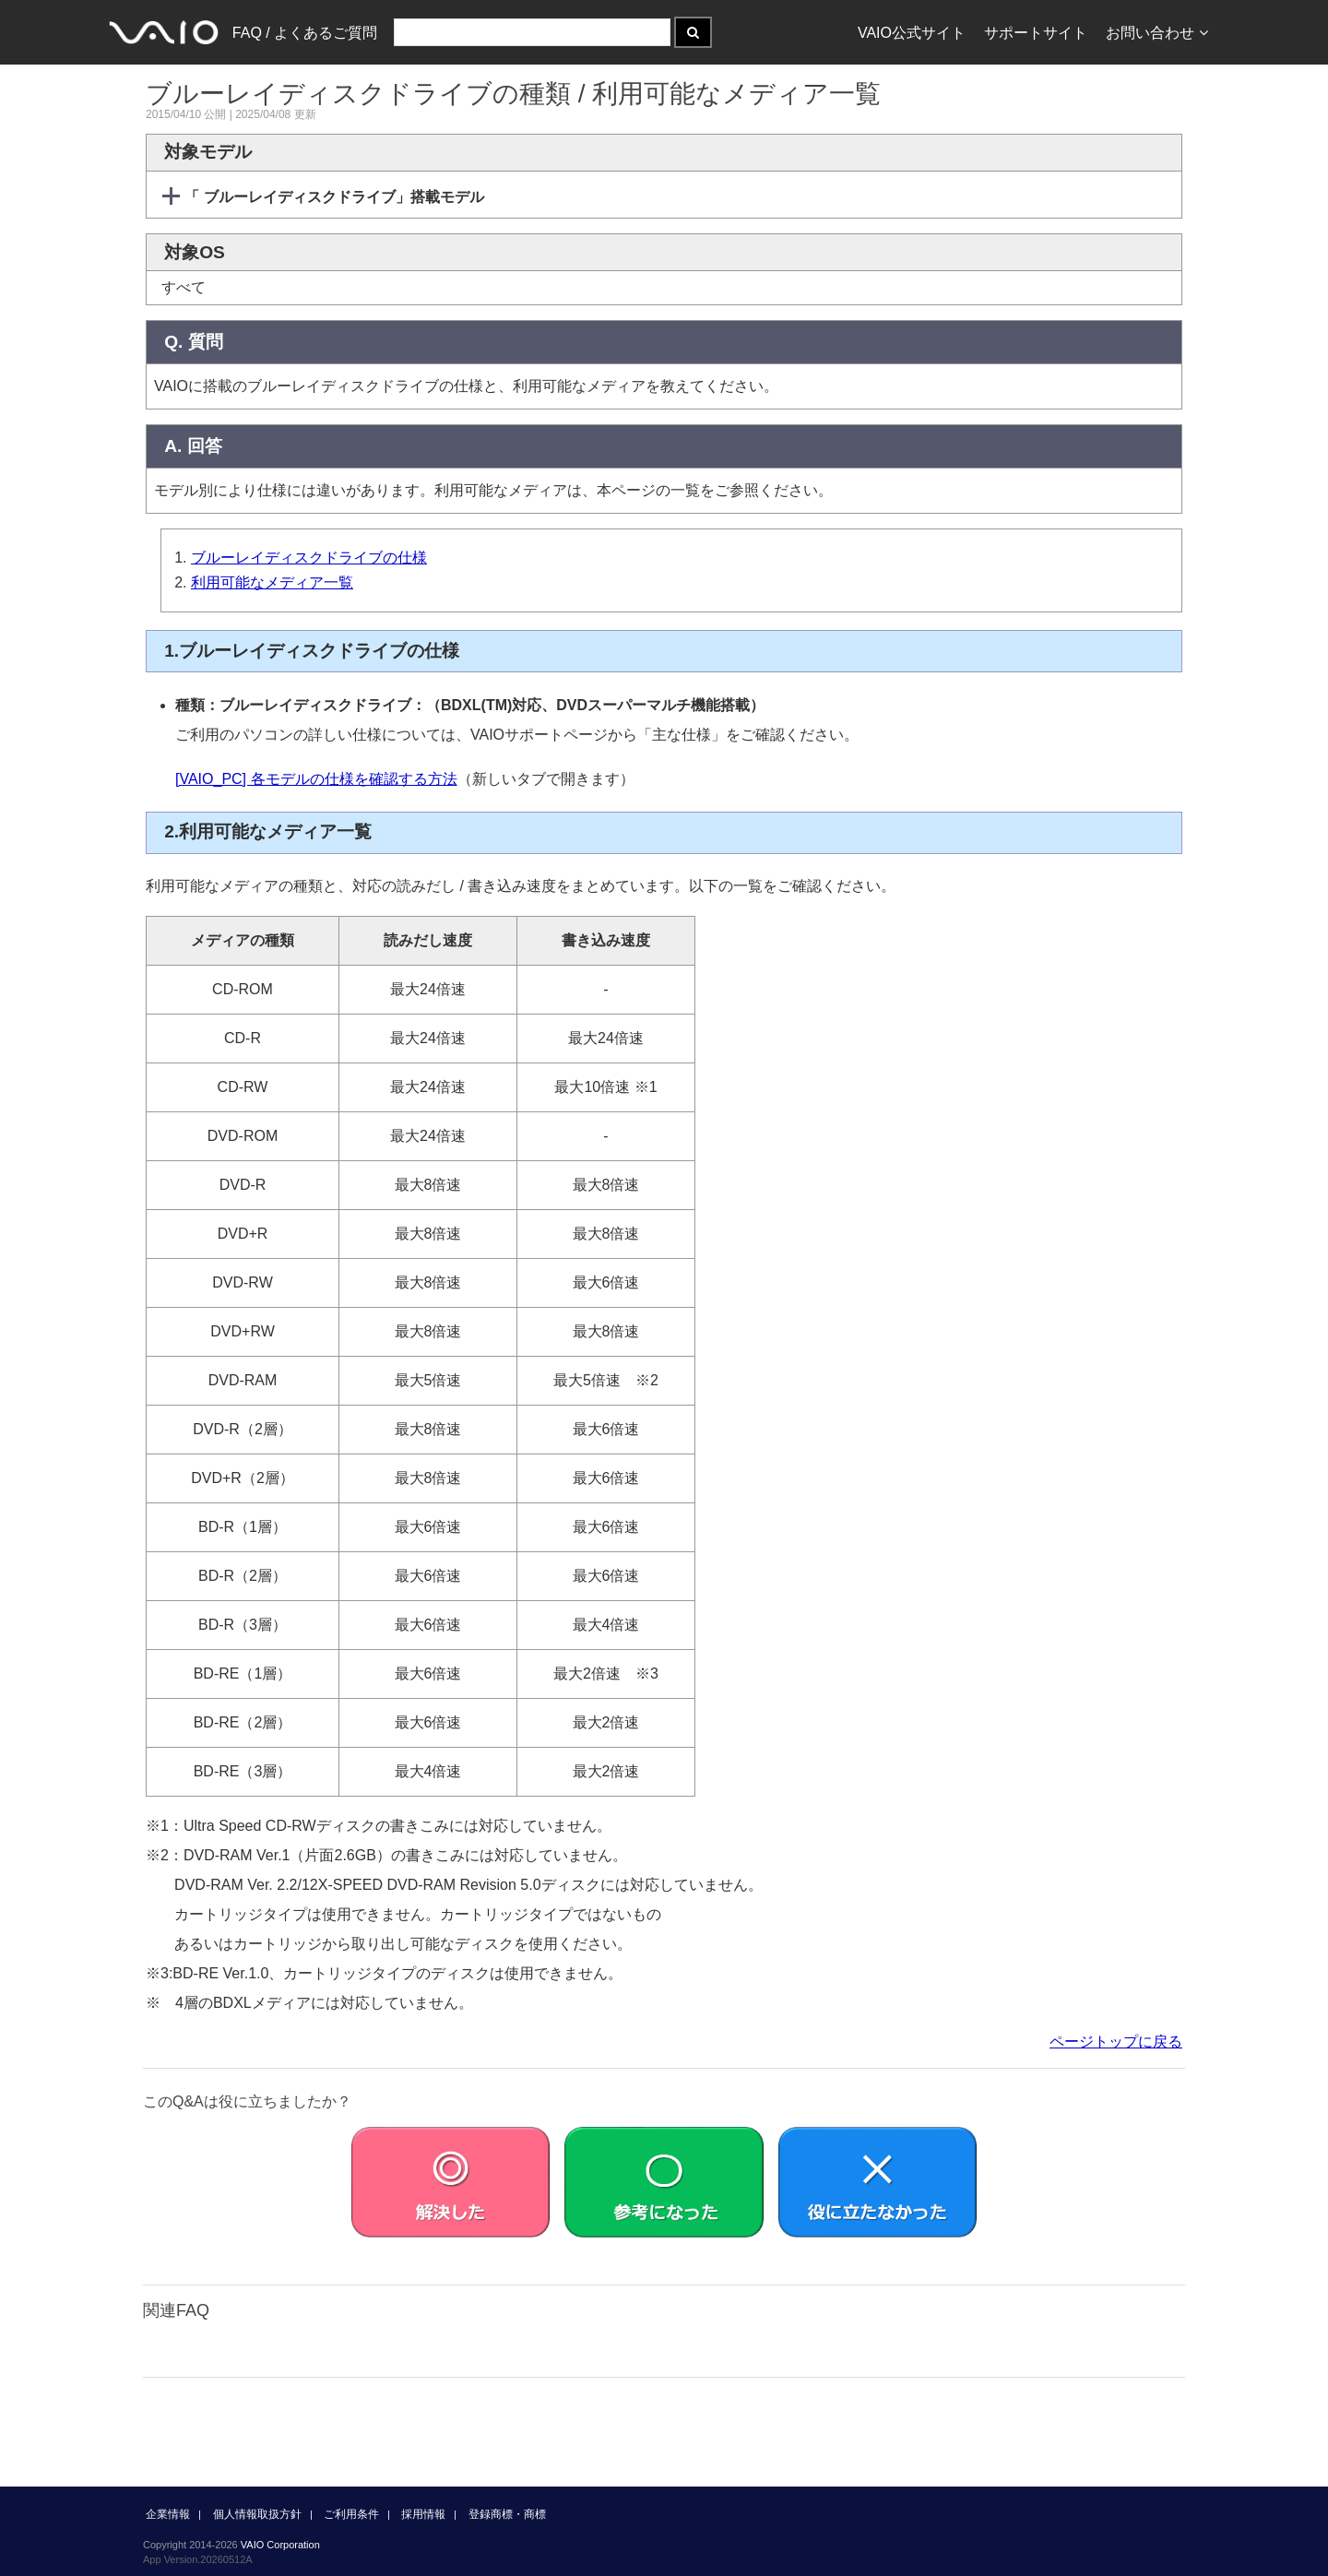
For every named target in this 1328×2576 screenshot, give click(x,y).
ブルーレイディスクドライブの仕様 (309, 557)
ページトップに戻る (1115, 2041)
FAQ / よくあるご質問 (304, 33)
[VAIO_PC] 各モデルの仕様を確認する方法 (316, 779)
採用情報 (423, 2514)
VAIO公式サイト (912, 33)
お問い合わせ (1157, 33)
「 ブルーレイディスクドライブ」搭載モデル (332, 197)
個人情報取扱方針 (257, 2514)
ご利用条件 (351, 2514)
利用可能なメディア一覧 (272, 582)
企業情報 (168, 2514)
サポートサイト (1035, 33)
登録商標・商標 (507, 2514)
